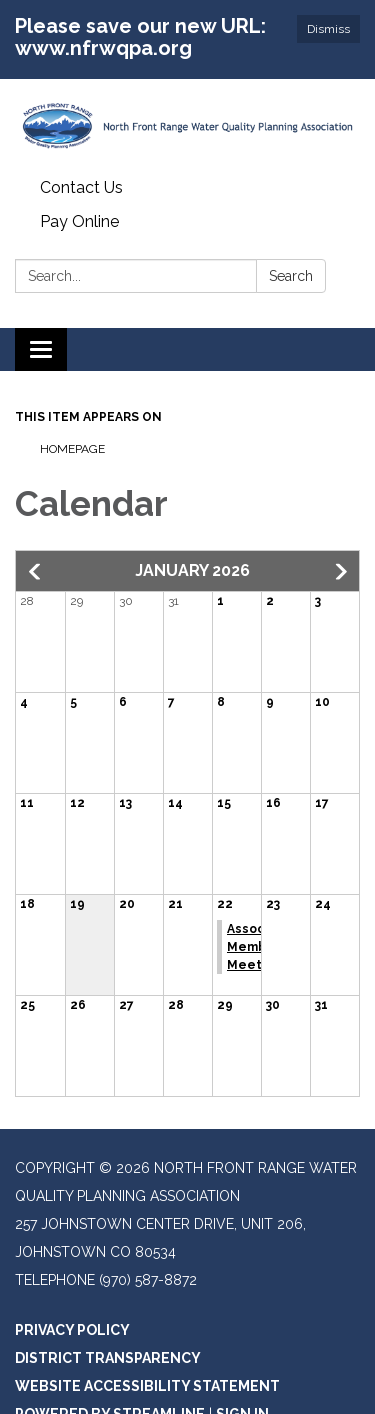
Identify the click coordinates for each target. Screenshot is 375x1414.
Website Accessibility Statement (147, 1386)
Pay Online (79, 221)
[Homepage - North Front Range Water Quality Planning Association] (187, 125)
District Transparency (108, 1358)
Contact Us (81, 187)
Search (291, 276)
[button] (36, 572)
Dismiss (328, 29)
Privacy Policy (72, 1330)
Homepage (72, 449)
